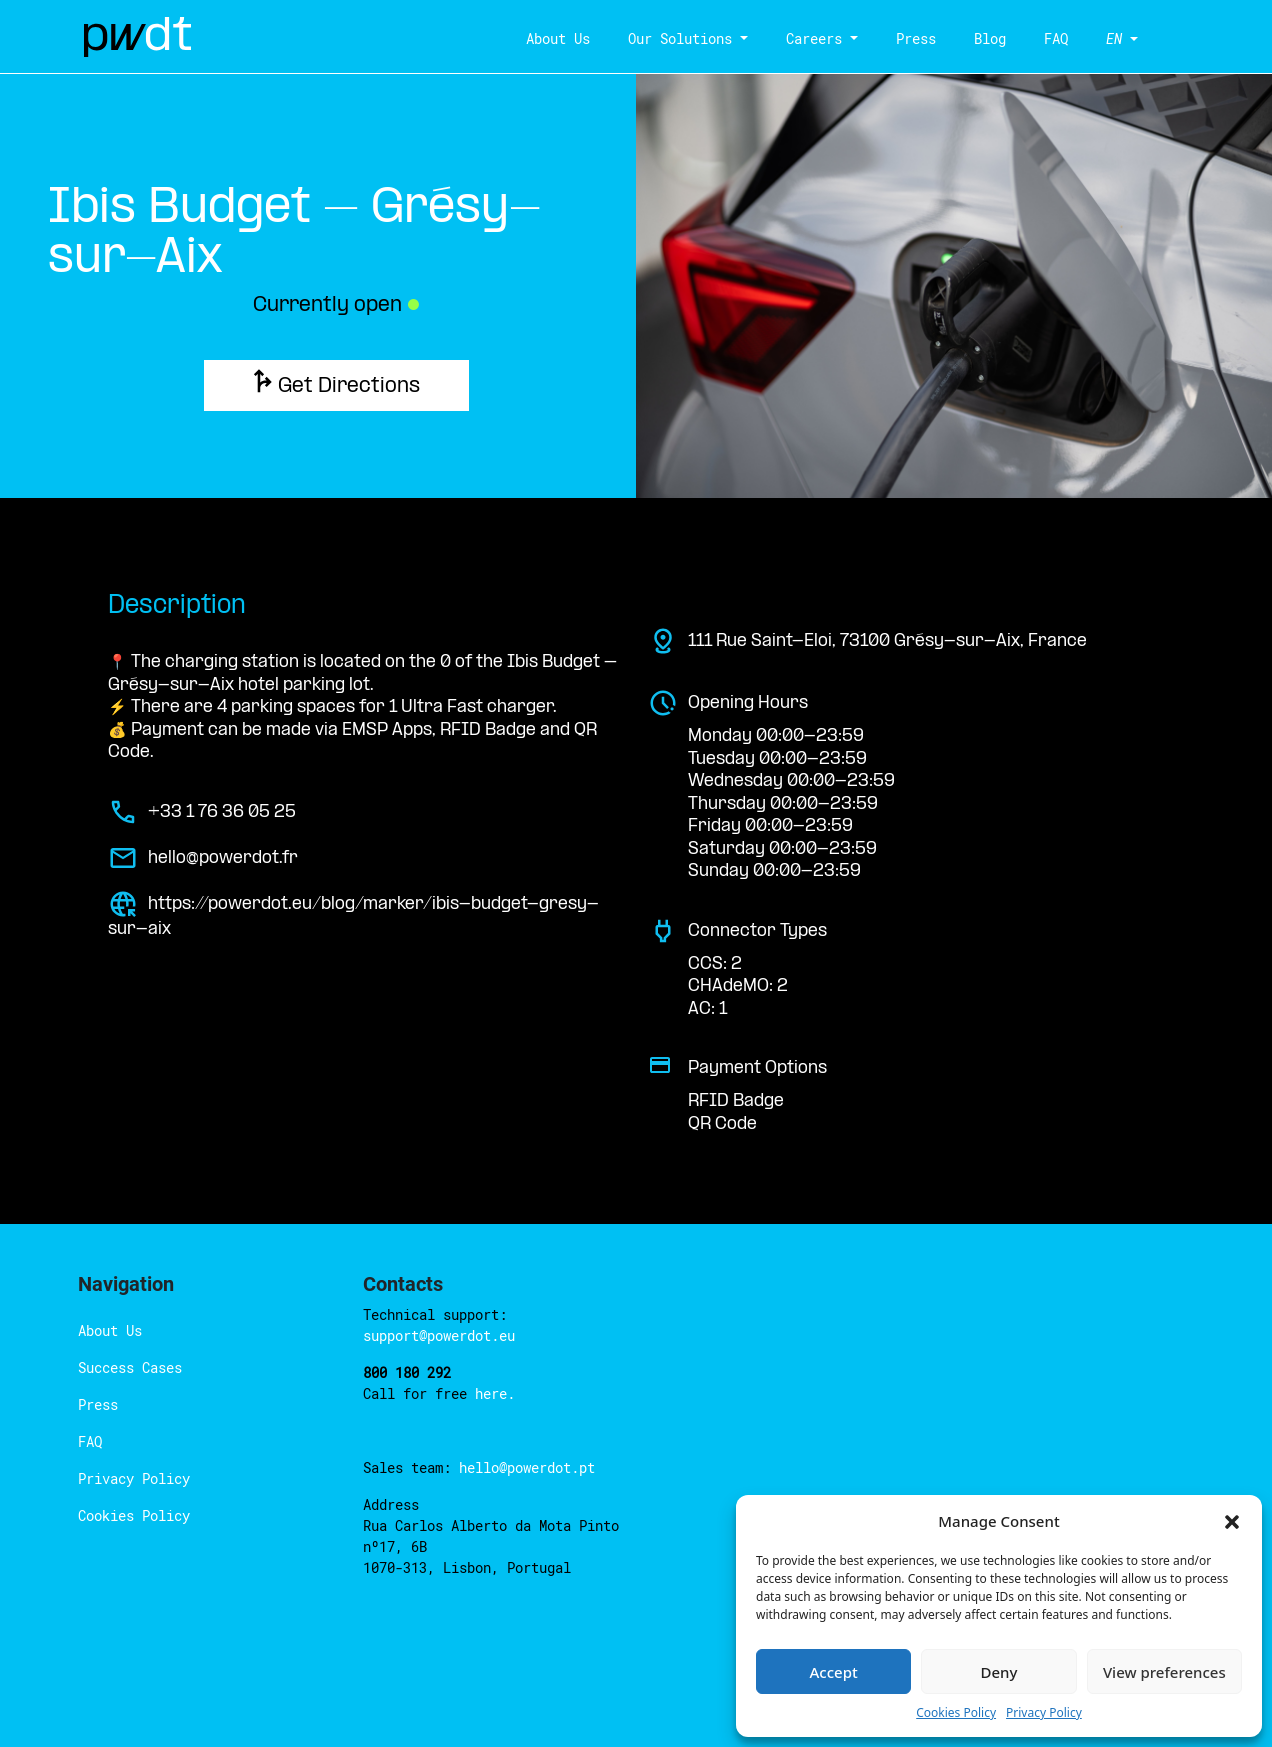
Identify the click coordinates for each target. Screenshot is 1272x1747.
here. (495, 1393)
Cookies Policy (134, 1515)
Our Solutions (672, 38)
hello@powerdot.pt (527, 1467)
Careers (806, 38)
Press (908, 38)
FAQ (1048, 38)
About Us (550, 38)
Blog (982, 38)
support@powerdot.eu (439, 1335)
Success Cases (130, 1367)
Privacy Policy (134, 1478)
